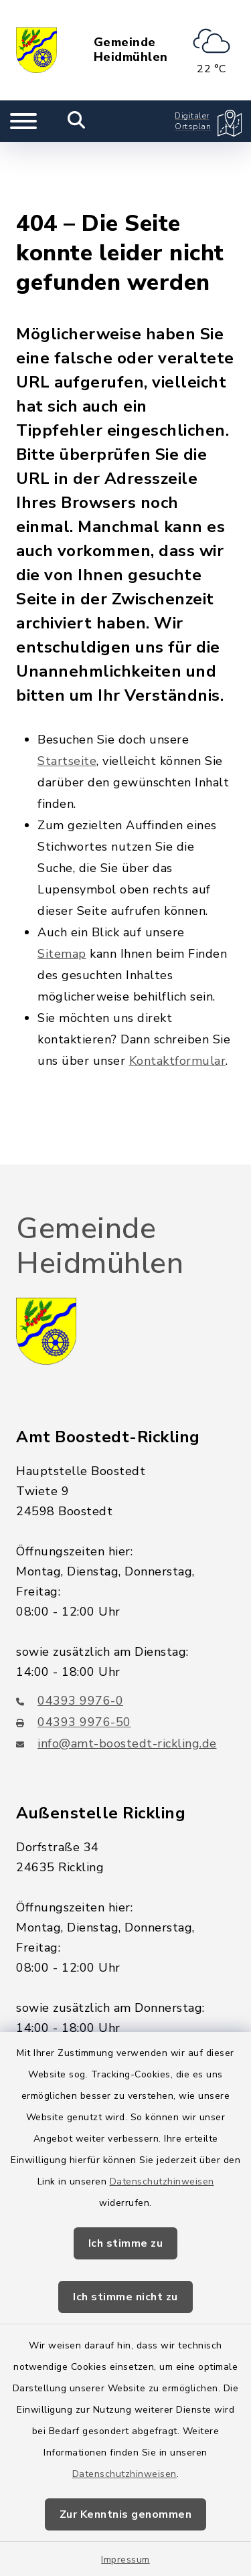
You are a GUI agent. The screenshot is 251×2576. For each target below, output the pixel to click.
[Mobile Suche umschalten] (77, 121)
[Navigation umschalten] (23, 121)
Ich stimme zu (125, 2243)
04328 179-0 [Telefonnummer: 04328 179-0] (66, 1990)
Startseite (66, 694)
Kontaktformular (177, 994)
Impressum (125, 2559)
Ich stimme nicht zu (125, 2297)
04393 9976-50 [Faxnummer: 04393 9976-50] (73, 1655)
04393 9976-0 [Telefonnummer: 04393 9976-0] (69, 1634)
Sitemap (61, 887)
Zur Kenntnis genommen (126, 2514)
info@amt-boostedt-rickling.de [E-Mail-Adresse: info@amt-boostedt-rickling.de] (116, 1676)
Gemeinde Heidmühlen (131, 49)
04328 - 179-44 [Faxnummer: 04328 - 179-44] (74, 2011)
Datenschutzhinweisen (162, 2181)
